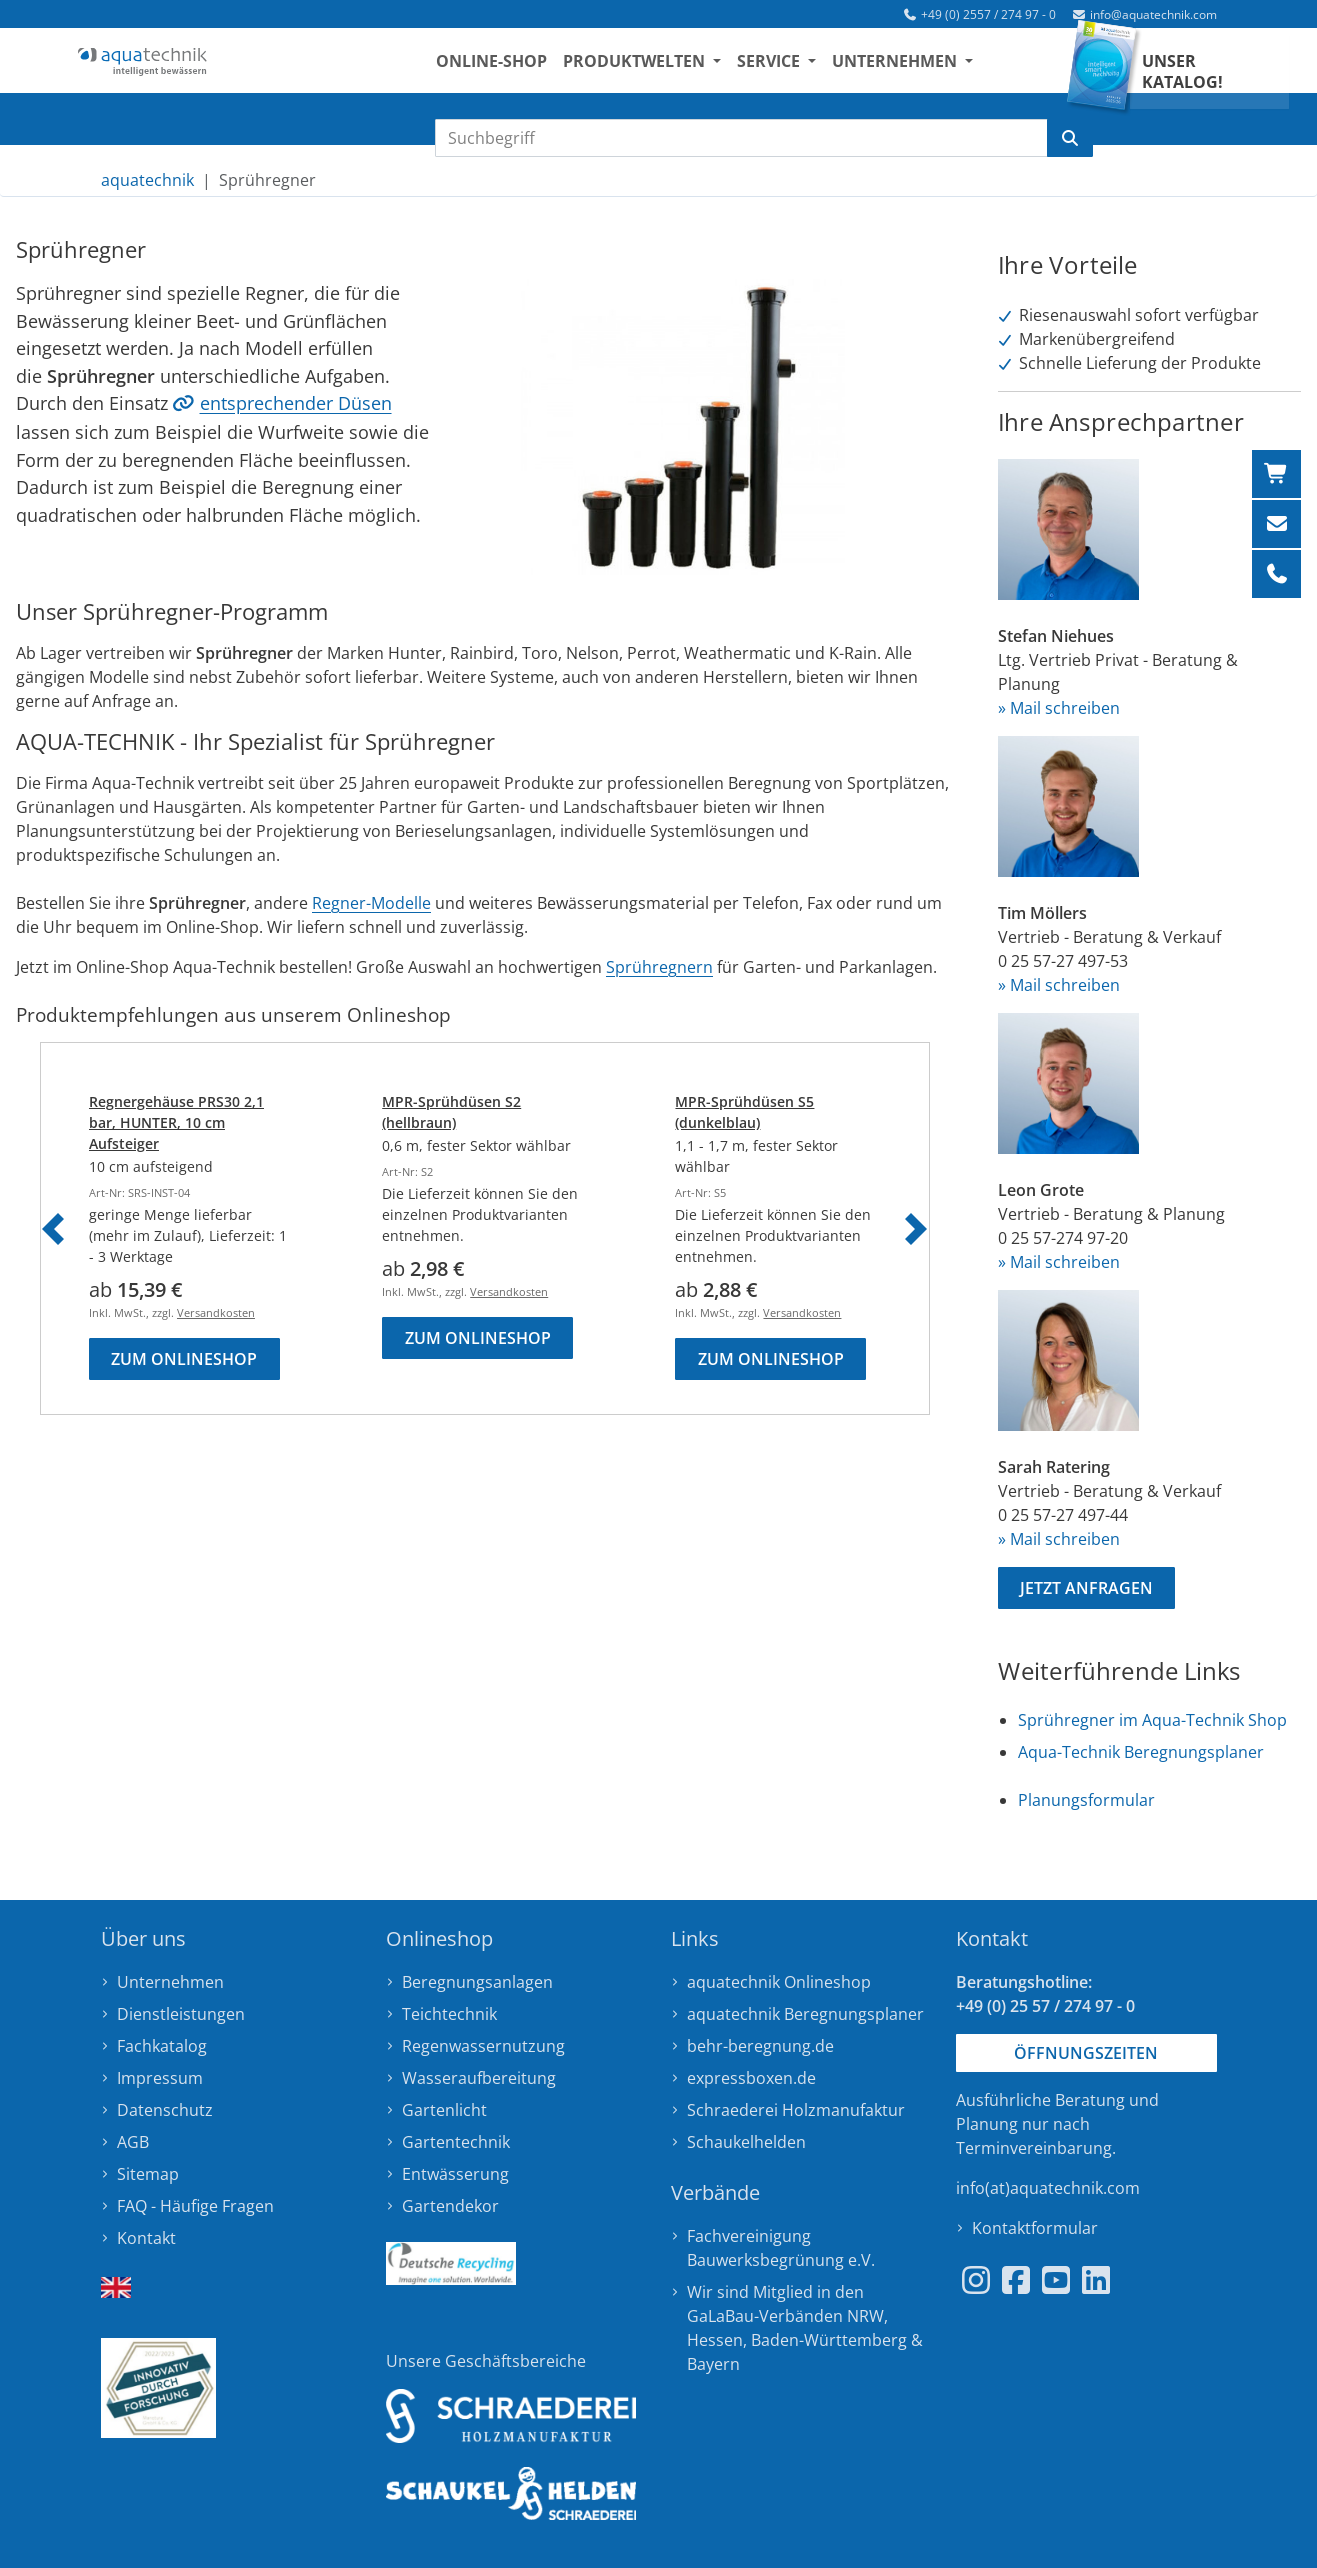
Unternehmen (170, 1982)
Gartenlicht (444, 2110)
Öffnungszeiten (1086, 2053)
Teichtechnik (449, 2014)
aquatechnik (147, 180)
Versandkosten (216, 1312)
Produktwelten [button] (680, 71)
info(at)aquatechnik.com (1048, 2188)
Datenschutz (165, 2110)
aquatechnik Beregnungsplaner (805, 2014)
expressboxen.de (751, 2078)
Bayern (713, 2364)
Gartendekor (450, 2206)
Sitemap (148, 2174)
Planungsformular (1086, 1800)
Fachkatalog (162, 2046)
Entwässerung (455, 2174)
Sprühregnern (659, 967)
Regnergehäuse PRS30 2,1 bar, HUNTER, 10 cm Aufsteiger (176, 1122)
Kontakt (146, 2238)
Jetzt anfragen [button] (1086, 1588)
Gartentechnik (456, 2142)
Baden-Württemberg (829, 2340)
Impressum (160, 2078)
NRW (865, 2316)
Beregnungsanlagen (477, 1982)
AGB (133, 2142)
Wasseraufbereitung (479, 2078)
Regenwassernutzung (483, 2046)
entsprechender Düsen (296, 402)
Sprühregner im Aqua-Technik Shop (1152, 1720)
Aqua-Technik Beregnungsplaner (1141, 1752)
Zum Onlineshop (184, 1359)
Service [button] (814, 71)
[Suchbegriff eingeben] (742, 138)
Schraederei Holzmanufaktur (796, 2110)
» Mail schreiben (1059, 708)
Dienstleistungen (181, 2014)
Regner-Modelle (371, 903)
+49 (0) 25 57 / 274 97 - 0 (1045, 2006)
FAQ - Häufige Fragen (195, 2206)
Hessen (715, 2340)
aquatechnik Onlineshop (779, 1982)
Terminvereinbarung (1034, 2148)
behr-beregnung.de (760, 2046)
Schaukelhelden (746, 2142)
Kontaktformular (1035, 2228)
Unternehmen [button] (940, 71)
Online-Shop (535, 71)
